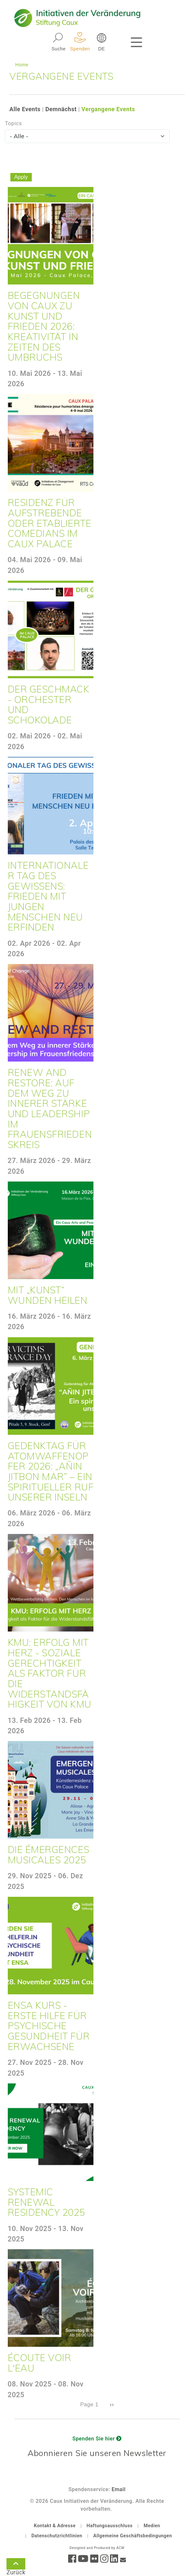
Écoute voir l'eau (39, 2363)
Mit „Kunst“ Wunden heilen (48, 1295)
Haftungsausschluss (110, 2526)
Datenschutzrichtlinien (56, 2536)
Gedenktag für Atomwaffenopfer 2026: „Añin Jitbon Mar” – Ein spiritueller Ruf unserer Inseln (51, 1471)
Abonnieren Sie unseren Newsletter (97, 2453)
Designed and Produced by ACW (96, 2548)
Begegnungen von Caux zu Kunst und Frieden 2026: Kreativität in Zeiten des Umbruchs (44, 326)
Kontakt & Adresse (55, 2526)
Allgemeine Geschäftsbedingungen (132, 2536)
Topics (13, 123)
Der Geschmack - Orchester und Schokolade (49, 704)
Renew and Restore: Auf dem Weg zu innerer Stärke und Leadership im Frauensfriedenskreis (50, 1108)
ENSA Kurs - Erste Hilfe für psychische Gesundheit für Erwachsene (49, 2025)
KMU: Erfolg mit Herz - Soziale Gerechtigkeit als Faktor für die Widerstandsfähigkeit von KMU (49, 1673)
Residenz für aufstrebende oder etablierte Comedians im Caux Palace (49, 522)
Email (119, 2489)
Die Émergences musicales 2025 (49, 1854)
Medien (152, 2526)
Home (22, 64)
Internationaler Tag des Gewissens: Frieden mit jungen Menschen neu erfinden (48, 896)
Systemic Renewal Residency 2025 (46, 2202)
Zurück (15, 2564)
